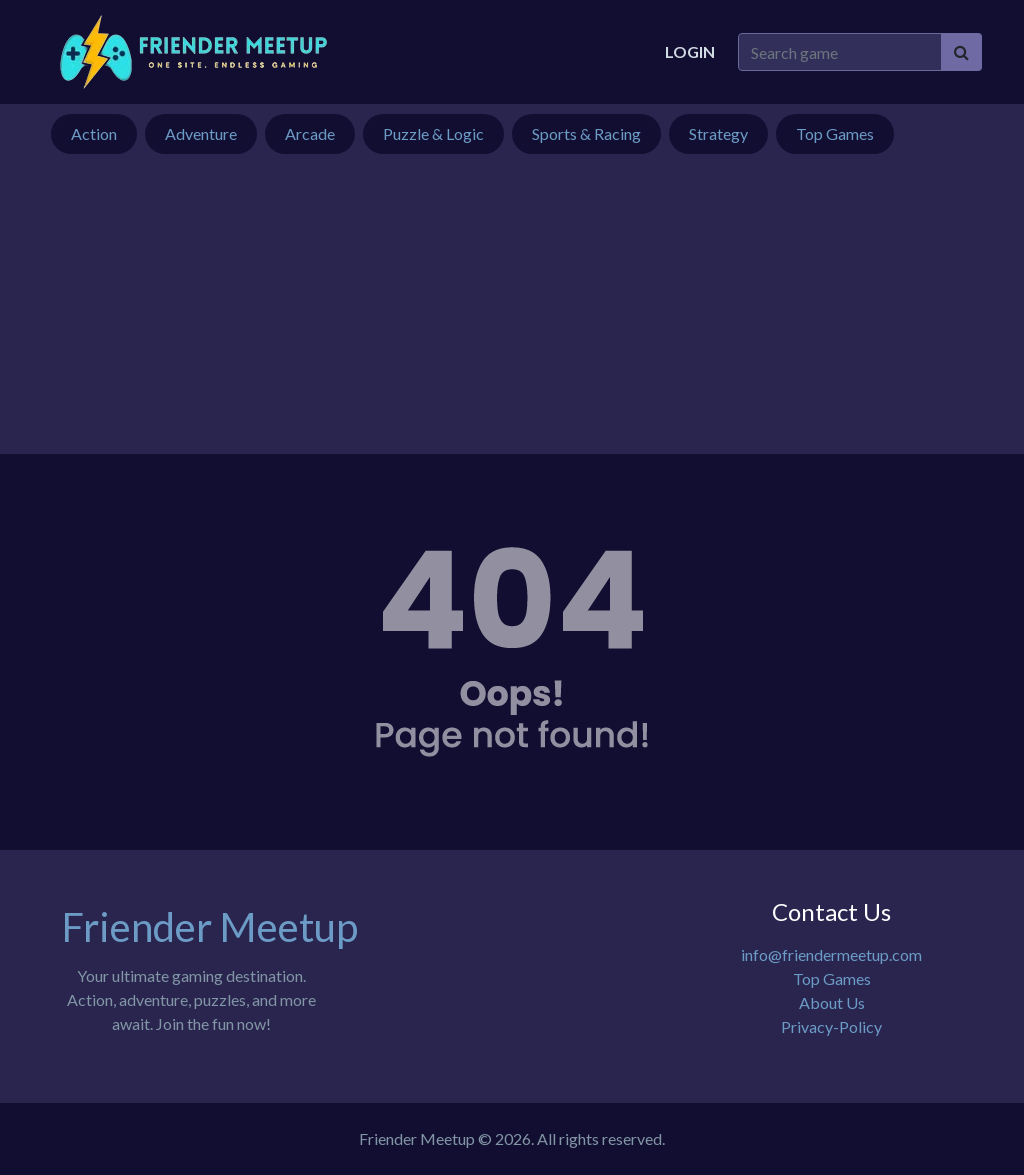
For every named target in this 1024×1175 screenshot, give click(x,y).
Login (690, 51)
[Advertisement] (512, 314)
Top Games (832, 978)
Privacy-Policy (831, 1026)
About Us (832, 1002)
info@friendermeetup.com (831, 954)
